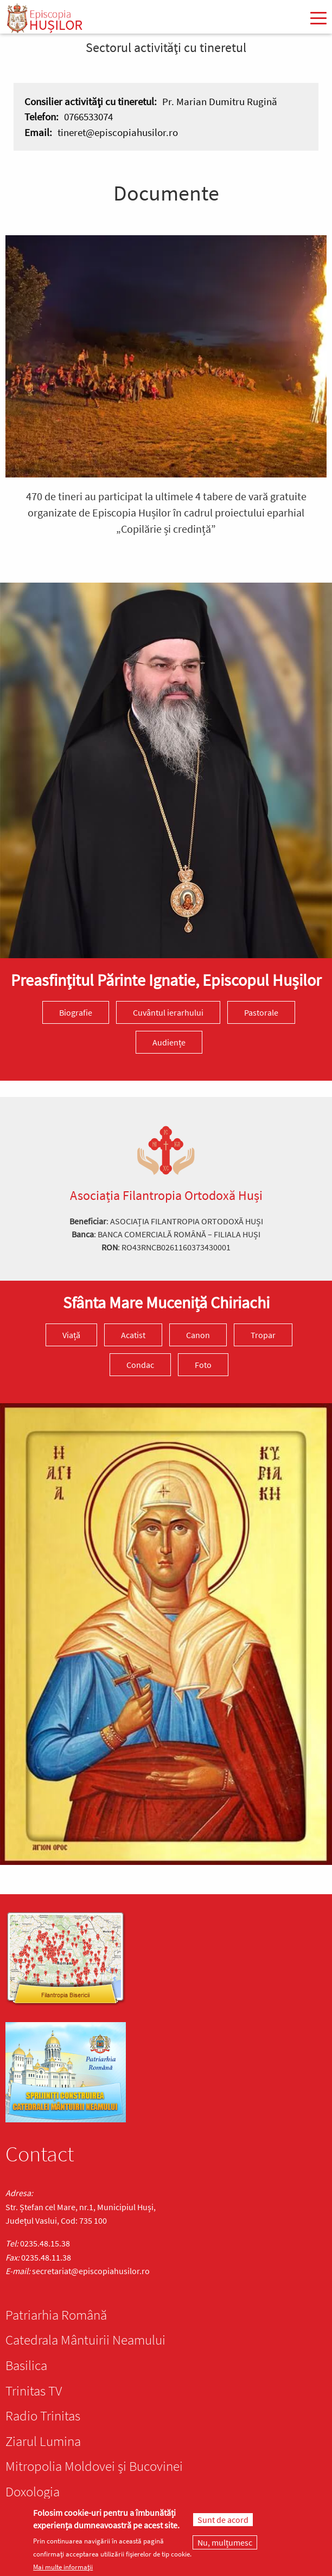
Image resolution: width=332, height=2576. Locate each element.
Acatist (133, 1334)
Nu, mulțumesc (224, 2543)
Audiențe (169, 1042)
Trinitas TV (33, 2390)
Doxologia (32, 2491)
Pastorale (261, 1012)
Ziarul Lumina (43, 2441)
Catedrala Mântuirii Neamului (85, 2339)
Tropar (263, 1334)
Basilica (26, 2365)
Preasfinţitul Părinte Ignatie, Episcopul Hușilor (166, 980)
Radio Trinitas (42, 2415)
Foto (203, 1364)
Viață (71, 1334)
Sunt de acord (222, 2520)
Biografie (75, 1012)
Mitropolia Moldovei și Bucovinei (94, 2466)
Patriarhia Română (56, 2314)
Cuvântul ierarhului (168, 1012)
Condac (140, 1364)
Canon (198, 1334)
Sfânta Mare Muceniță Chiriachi (166, 1302)
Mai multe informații (63, 2567)
